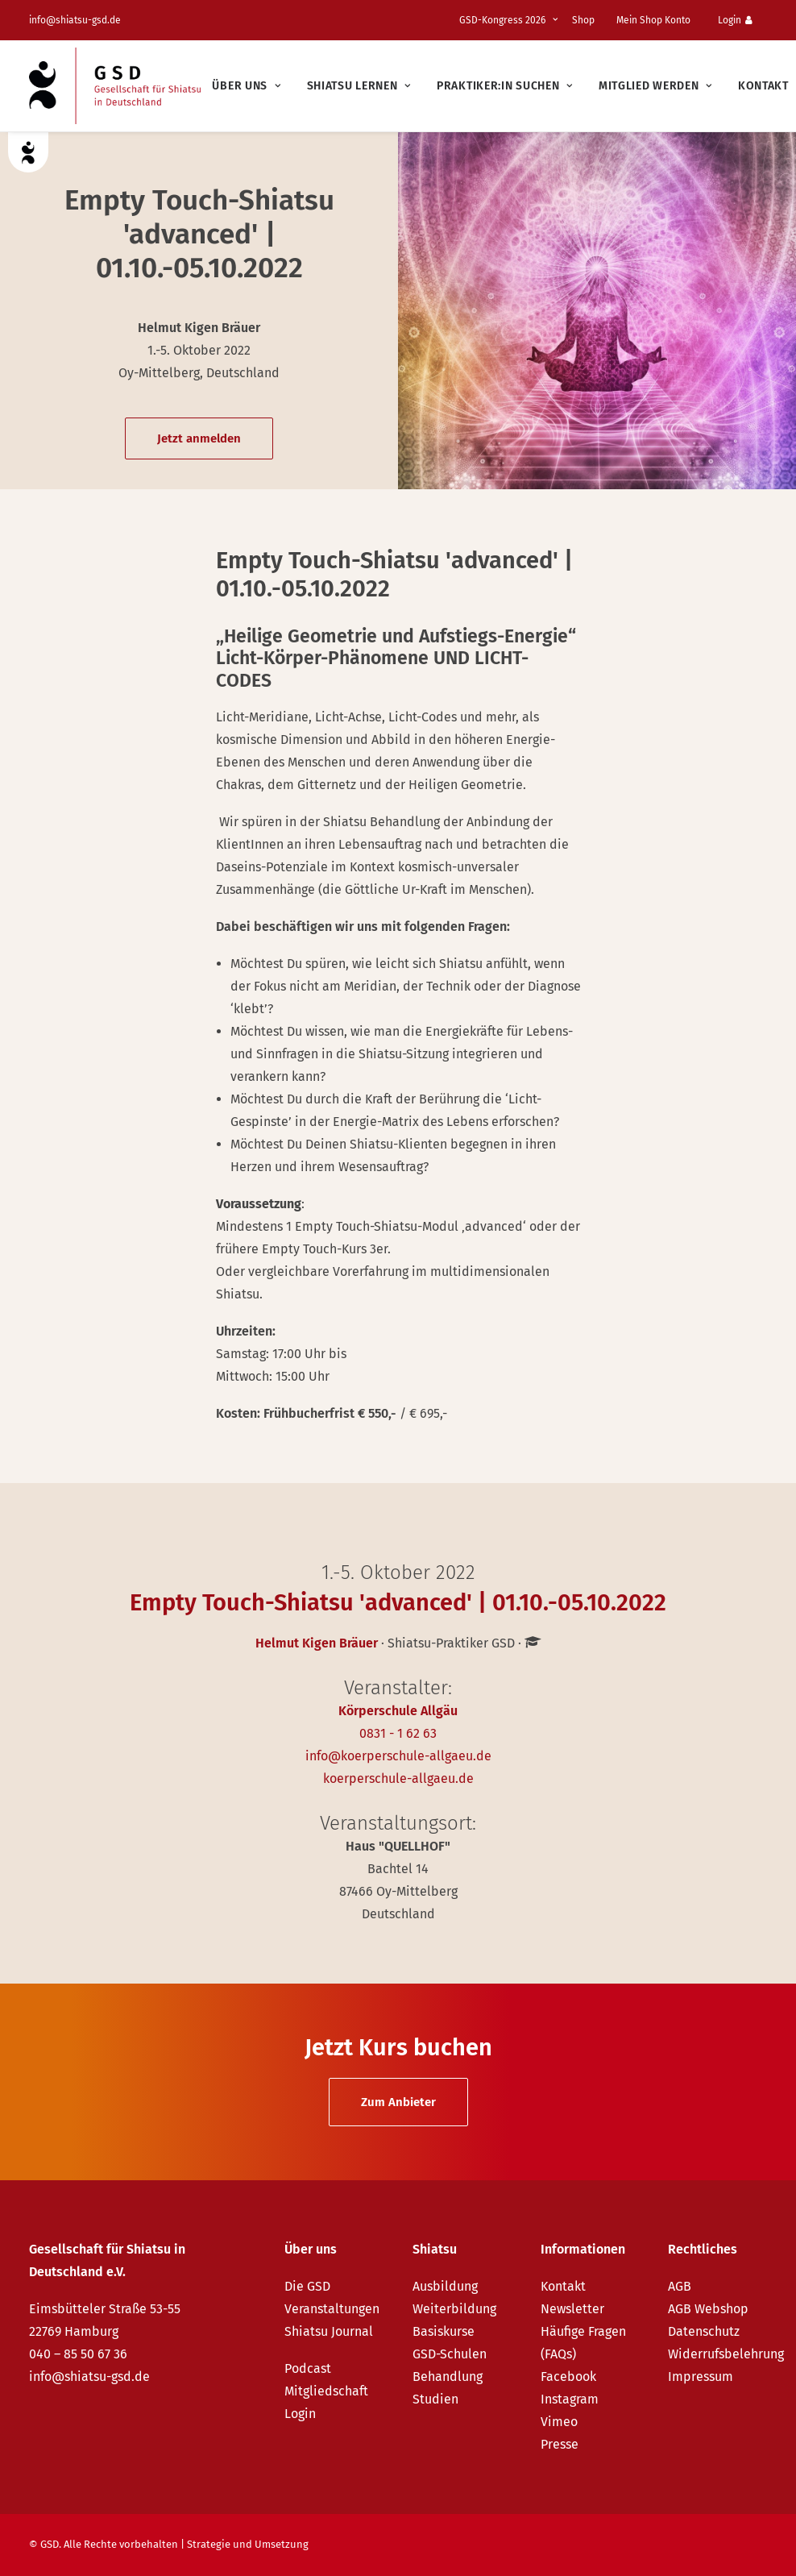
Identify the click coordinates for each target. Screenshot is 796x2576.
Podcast (307, 2368)
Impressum (700, 2376)
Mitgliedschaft (326, 2391)
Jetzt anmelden (199, 438)
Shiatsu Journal (328, 2331)
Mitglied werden (655, 86)
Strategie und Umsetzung (248, 2544)
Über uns (246, 86)
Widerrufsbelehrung (726, 2354)
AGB (679, 2286)
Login (735, 20)
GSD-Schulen (450, 2354)
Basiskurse (444, 2331)
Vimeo (559, 2421)
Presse (559, 2444)
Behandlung (448, 2376)
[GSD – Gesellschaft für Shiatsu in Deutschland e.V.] (115, 86)
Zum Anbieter (398, 2102)
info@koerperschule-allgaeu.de (398, 1756)
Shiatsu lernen (359, 86)
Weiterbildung (454, 2308)
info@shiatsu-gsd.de (75, 20)
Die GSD (307, 2286)
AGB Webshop (708, 2308)
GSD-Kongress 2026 (508, 20)
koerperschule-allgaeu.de (398, 1778)
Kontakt (763, 86)
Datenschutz (704, 2331)
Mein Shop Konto (653, 20)
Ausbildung (445, 2286)
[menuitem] (511, 20)
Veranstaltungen (331, 2308)
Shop (583, 20)
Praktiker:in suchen (505, 86)
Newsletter (572, 2308)
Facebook (568, 2376)
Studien (435, 2399)
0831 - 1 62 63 (398, 1733)
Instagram (570, 2399)
